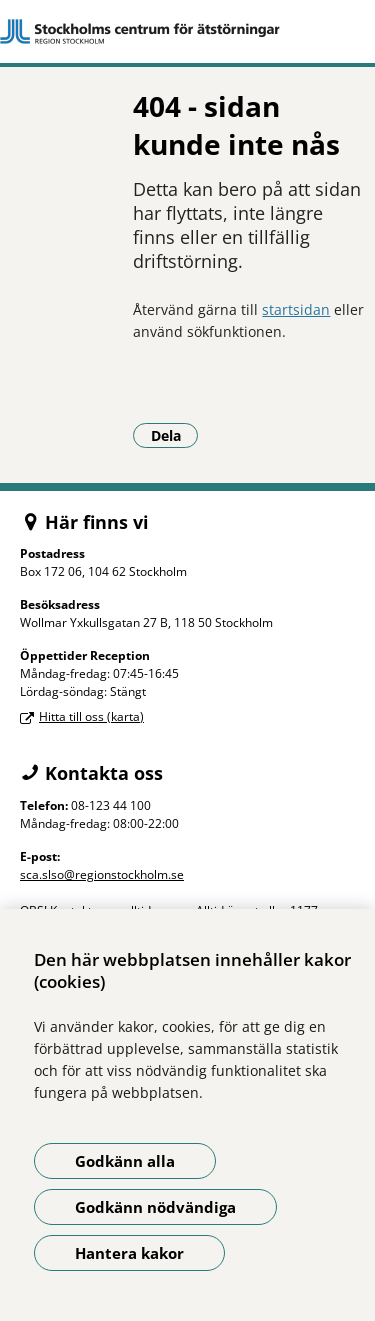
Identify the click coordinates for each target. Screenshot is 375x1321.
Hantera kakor (129, 1253)
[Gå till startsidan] (187, 31)
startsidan (296, 309)
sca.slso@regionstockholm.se (102, 874)
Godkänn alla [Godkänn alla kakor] (125, 1161)
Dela (175, 435)
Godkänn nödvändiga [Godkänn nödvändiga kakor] (155, 1207)
